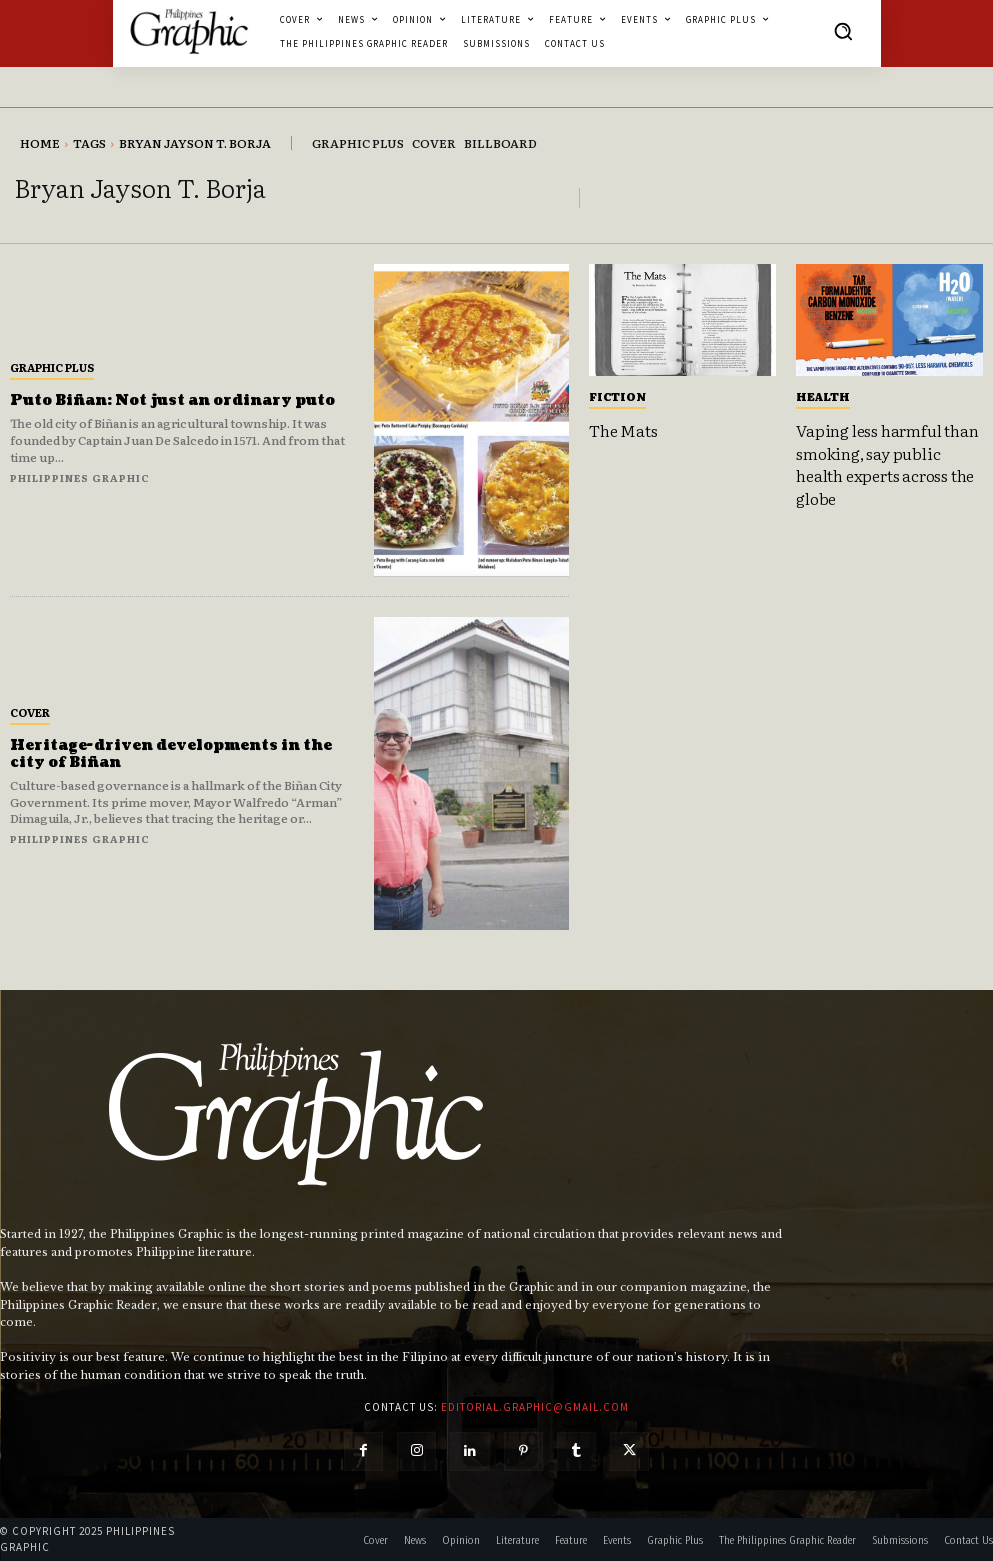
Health (823, 396)
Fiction (617, 396)
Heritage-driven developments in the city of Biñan (171, 754)
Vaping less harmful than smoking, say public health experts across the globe (886, 463)
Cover (30, 712)
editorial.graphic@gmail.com (535, 1407)
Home (40, 143)
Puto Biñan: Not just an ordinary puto (172, 400)
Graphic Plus (52, 367)
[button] (843, 31)
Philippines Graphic (80, 477)
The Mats (623, 430)
